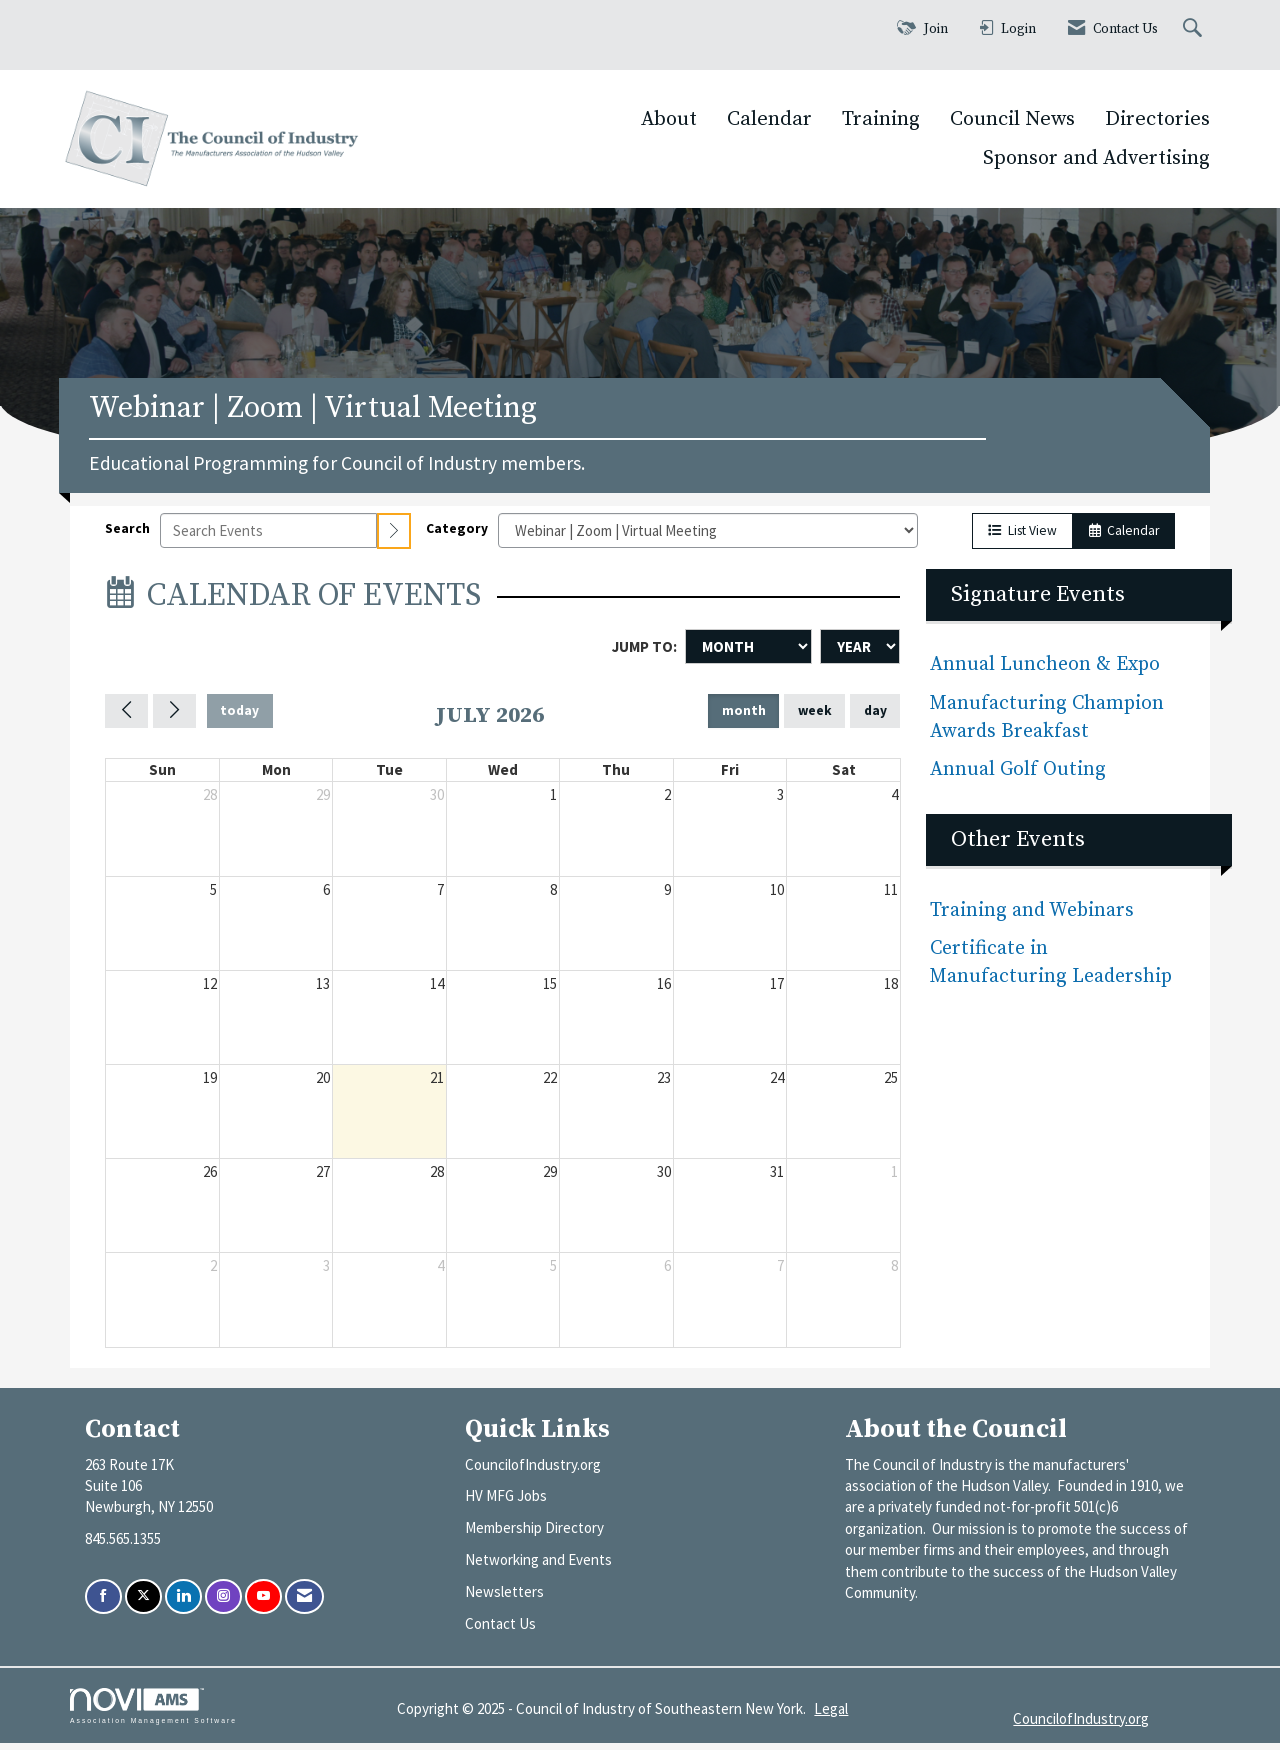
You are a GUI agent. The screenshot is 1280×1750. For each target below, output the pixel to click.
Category (457, 535)
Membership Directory (534, 1535)
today (239, 718)
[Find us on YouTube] (263, 1604)
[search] (394, 538)
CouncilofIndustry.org (533, 1471)
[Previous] (126, 718)
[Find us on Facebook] (103, 1604)
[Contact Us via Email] (304, 1604)
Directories (1157, 119)
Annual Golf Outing (1020, 776)
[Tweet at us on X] (143, 1604)
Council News (1012, 119)
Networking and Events (538, 1567)
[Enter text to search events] (268, 538)
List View (1022, 538)
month (744, 718)
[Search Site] (1195, 29)
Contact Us (500, 1631)
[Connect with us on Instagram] (223, 1604)
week (815, 718)
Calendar (769, 119)
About (669, 119)
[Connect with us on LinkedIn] (183, 1604)
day (875, 718)
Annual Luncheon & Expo (1045, 672)
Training (881, 119)
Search (127, 535)
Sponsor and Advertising (1096, 158)
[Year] (860, 653)
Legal (831, 1715)
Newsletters (504, 1599)
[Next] (174, 718)
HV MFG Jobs (506, 1503)
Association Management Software (153, 1713)
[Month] (748, 653)
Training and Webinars (1032, 917)
